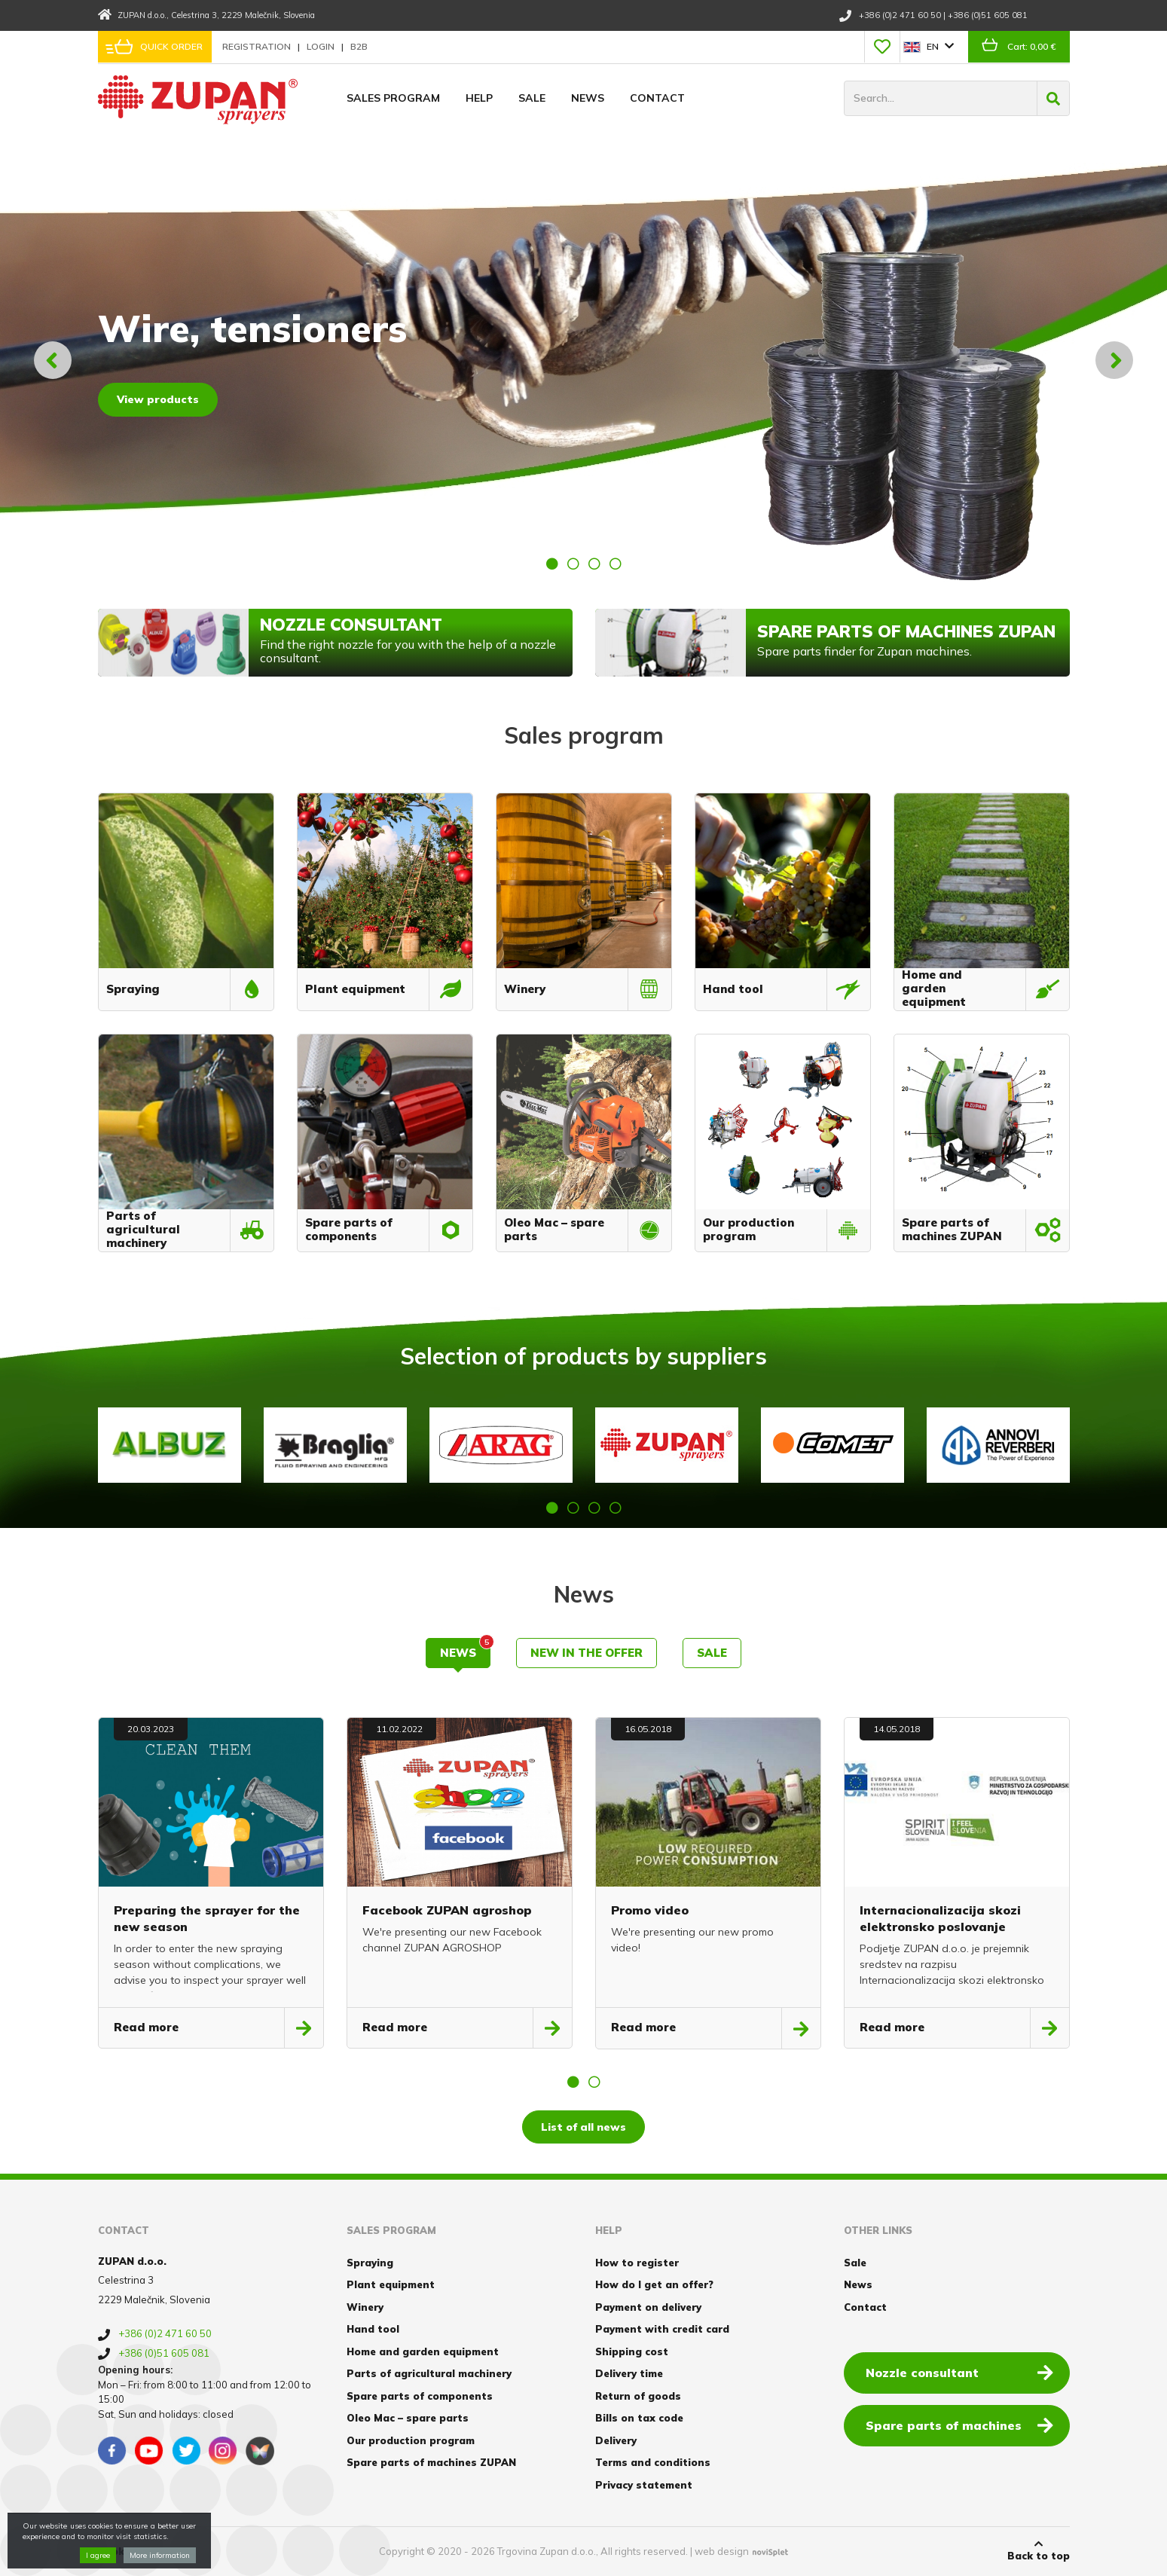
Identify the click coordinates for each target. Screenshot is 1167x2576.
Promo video (650, 1909)
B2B (359, 46)
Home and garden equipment (423, 2351)
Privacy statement (643, 2485)
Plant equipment (391, 2284)
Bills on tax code (639, 2418)
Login (322, 46)
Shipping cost (631, 2351)
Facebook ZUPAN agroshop (447, 1909)
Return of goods (638, 2396)
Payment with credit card (662, 2329)
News (587, 98)
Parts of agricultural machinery (429, 2373)
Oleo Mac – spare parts (408, 2418)
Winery (365, 2307)
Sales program (393, 98)
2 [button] (573, 564)
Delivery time (629, 2373)
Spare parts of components (420, 2396)
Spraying (370, 2263)
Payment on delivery (648, 2307)
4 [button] (615, 564)
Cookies (118, 2551)
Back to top (1038, 2550)
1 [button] (552, 564)
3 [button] (594, 564)
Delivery (616, 2440)
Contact (657, 98)
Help (479, 98)
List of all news (583, 2127)
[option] (583, 360)
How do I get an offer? (654, 2284)
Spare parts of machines (959, 2424)
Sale (531, 98)
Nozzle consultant (959, 2372)
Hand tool (373, 2329)
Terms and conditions (652, 2462)
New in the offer (586, 1653)
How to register (637, 2263)
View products (158, 399)
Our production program (411, 2440)
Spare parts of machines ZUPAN (431, 2462)
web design (722, 2551)
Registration (257, 46)
